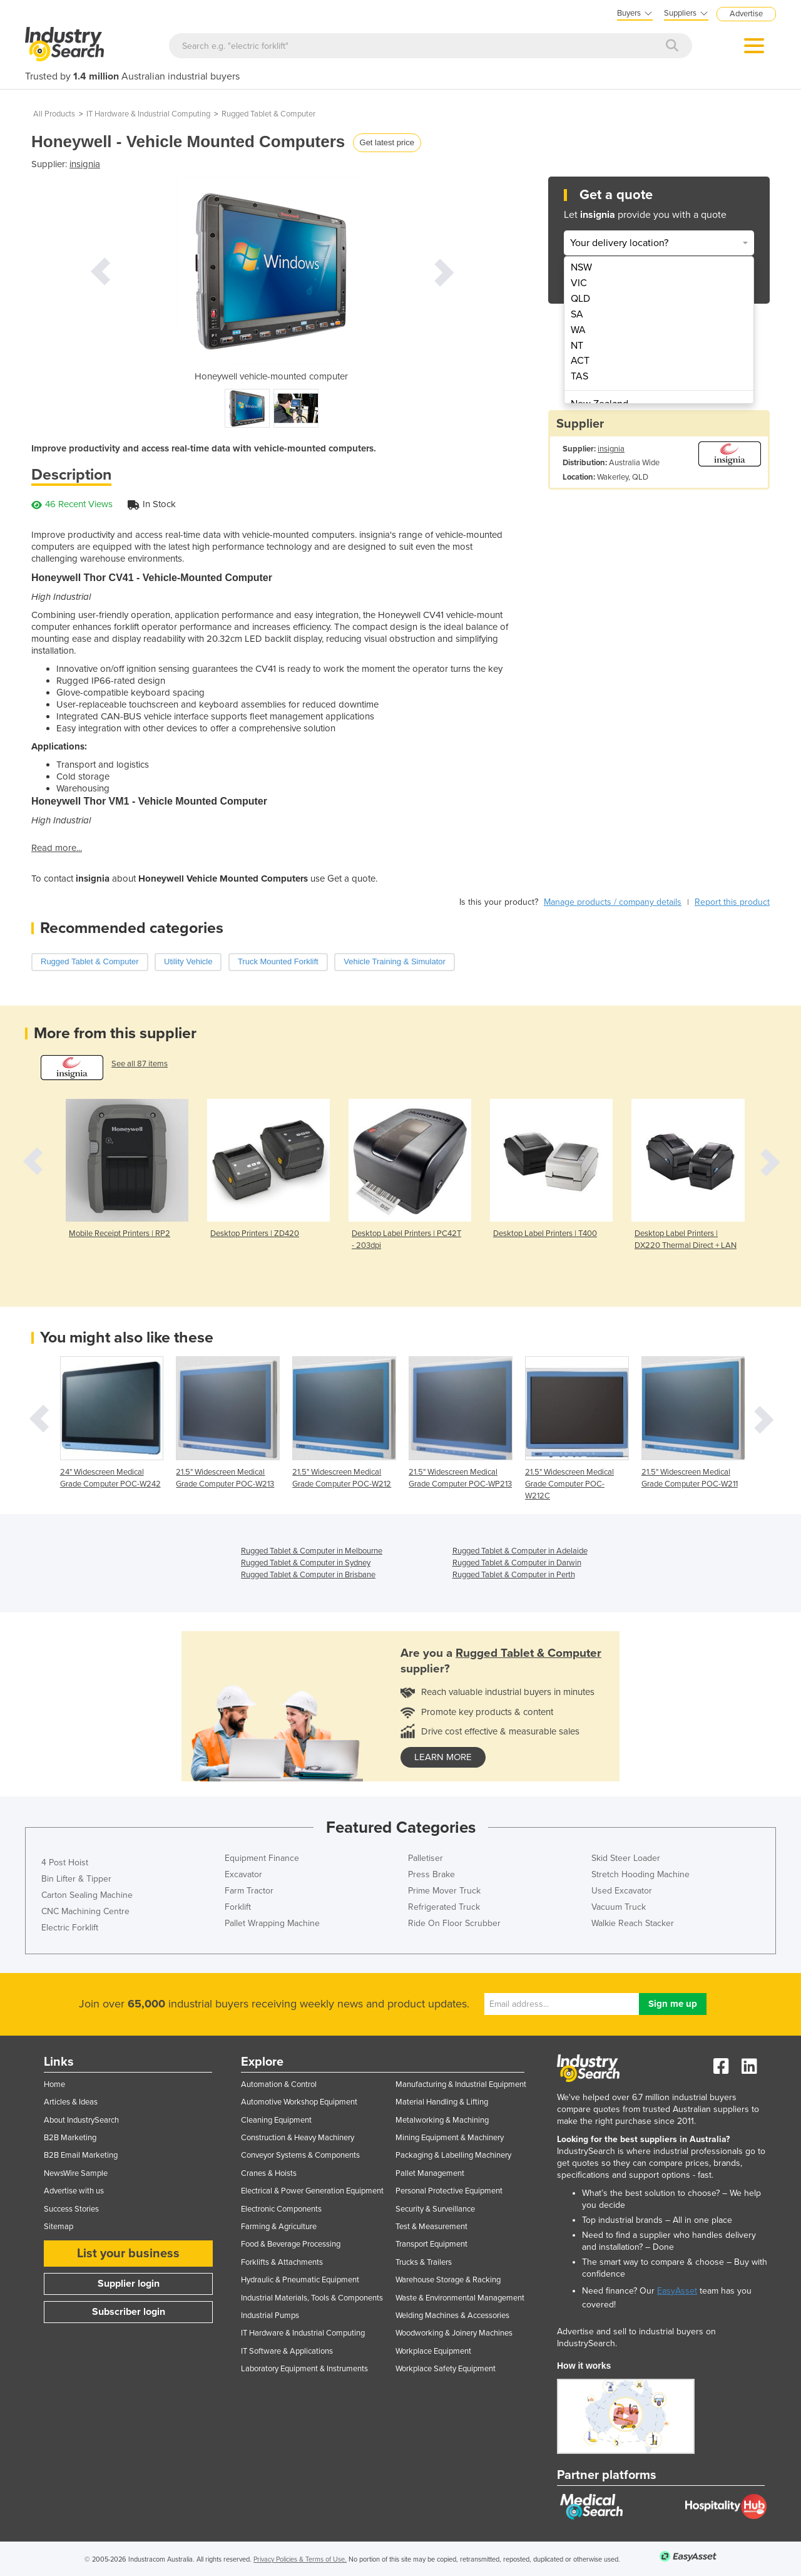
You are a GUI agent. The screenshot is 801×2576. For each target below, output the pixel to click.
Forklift (238, 1907)
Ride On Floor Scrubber (454, 1923)
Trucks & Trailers (423, 2262)
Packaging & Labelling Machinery (453, 2155)
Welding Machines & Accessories (452, 2316)
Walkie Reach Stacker (632, 1923)
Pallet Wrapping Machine (272, 1923)
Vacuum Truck (618, 1907)
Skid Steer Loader (625, 1858)
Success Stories (71, 2209)
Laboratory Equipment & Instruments (304, 2369)
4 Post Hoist (64, 1862)
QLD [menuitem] (580, 298)
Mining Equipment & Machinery (449, 2138)
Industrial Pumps (270, 2316)
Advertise (746, 14)
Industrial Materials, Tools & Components (312, 2298)
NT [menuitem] (577, 345)
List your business (128, 2253)
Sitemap (58, 2227)
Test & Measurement (431, 2227)
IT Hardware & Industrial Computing (148, 114)
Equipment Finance (262, 1858)
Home (54, 2084)
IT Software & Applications (287, 2351)
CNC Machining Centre (85, 1911)
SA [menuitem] (577, 314)
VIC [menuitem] (579, 283)
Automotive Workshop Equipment (299, 2102)
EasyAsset (677, 2290)
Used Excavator (621, 1890)
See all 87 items (139, 1064)
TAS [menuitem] (579, 376)
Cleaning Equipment (276, 2120)
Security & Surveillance (435, 2209)
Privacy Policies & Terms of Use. (300, 2559)
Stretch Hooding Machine (640, 1874)
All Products (54, 114)
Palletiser (425, 1858)
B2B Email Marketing (81, 2155)
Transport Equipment (431, 2244)
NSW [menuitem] (581, 267)
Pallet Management (429, 2173)
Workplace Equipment (433, 2351)
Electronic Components (281, 2209)
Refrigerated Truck (444, 1907)
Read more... (56, 847)
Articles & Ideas (71, 2102)
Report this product (732, 902)
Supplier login (129, 2283)
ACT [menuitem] (580, 360)
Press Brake (431, 1874)
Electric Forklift (69, 1927)
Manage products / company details (612, 902)
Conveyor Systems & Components (300, 2155)
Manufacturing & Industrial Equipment (460, 2084)
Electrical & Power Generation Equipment (312, 2191)
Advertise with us (74, 2191)
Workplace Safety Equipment (445, 2369)
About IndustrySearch (81, 2120)
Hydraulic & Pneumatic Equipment (300, 2280)
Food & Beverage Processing (290, 2244)
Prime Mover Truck (444, 1890)
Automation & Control (279, 2084)
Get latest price (387, 142)
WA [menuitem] (578, 330)
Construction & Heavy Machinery (297, 2138)
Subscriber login (128, 2312)
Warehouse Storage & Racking (448, 2280)
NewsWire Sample (76, 2173)
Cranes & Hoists (269, 2173)
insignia (84, 164)
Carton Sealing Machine (87, 1895)
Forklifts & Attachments (282, 2262)
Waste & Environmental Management (459, 2298)
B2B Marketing (70, 2138)
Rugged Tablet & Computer (268, 114)
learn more (443, 1757)
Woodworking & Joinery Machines (454, 2333)
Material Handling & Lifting (441, 2102)
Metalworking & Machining (442, 2120)
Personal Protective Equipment (449, 2191)
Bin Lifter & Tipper (76, 1878)
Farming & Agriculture (279, 2227)
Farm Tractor (249, 1890)
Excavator (243, 1874)
